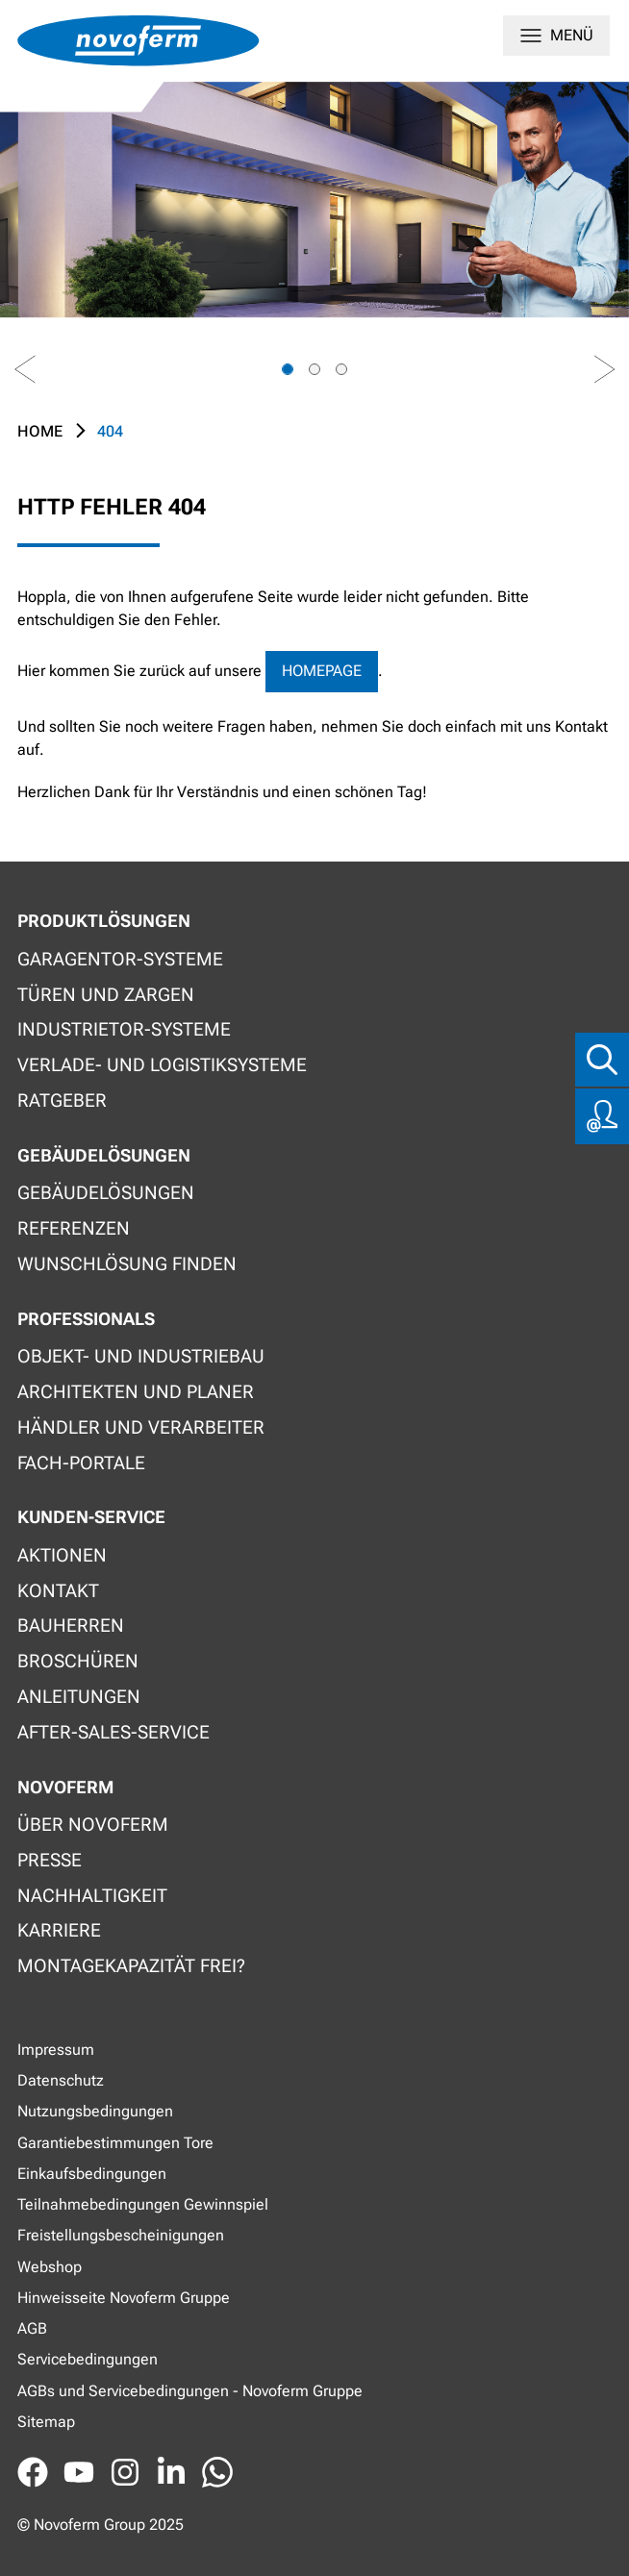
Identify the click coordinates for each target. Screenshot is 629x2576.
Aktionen (62, 1555)
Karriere (59, 1930)
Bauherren (70, 1625)
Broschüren (77, 1661)
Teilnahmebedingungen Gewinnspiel (142, 2204)
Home (40, 431)
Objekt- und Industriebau (140, 1356)
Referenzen (73, 1228)
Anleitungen (78, 1697)
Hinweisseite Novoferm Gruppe (123, 2297)
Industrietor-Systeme (124, 1029)
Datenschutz (60, 2080)
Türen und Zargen (105, 995)
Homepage (322, 671)
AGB (32, 2328)
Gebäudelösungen (105, 1193)
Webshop (49, 2267)
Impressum (55, 2049)
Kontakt (58, 1591)
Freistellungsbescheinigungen (120, 2235)
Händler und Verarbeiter (140, 1427)
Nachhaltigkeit (92, 1896)
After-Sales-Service (113, 1732)
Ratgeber (62, 1100)
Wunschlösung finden (127, 1264)
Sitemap (46, 2422)
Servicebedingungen (87, 2359)
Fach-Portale (81, 1463)
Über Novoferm (92, 1824)
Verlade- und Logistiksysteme (162, 1065)
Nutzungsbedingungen (95, 2111)
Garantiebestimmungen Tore (115, 2143)
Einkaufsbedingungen (91, 2173)
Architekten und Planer (135, 1392)
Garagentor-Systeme (120, 959)
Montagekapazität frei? (131, 1966)
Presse (49, 1860)
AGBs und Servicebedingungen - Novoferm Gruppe (190, 2391)
